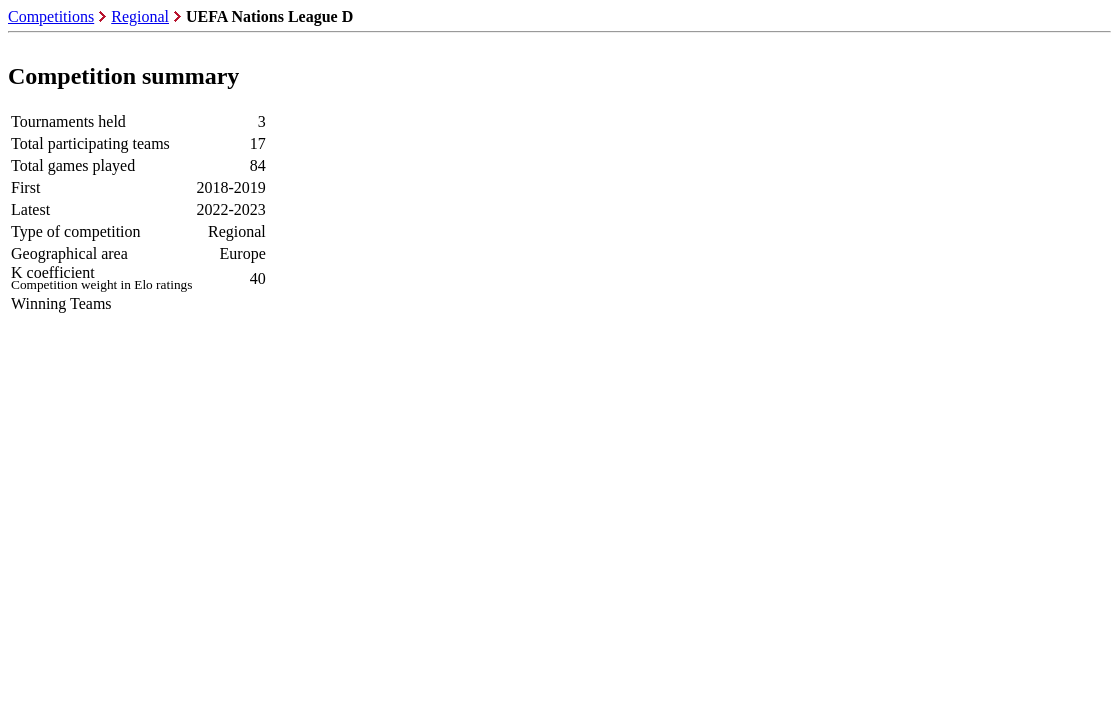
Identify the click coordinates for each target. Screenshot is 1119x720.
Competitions (51, 16)
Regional (140, 16)
